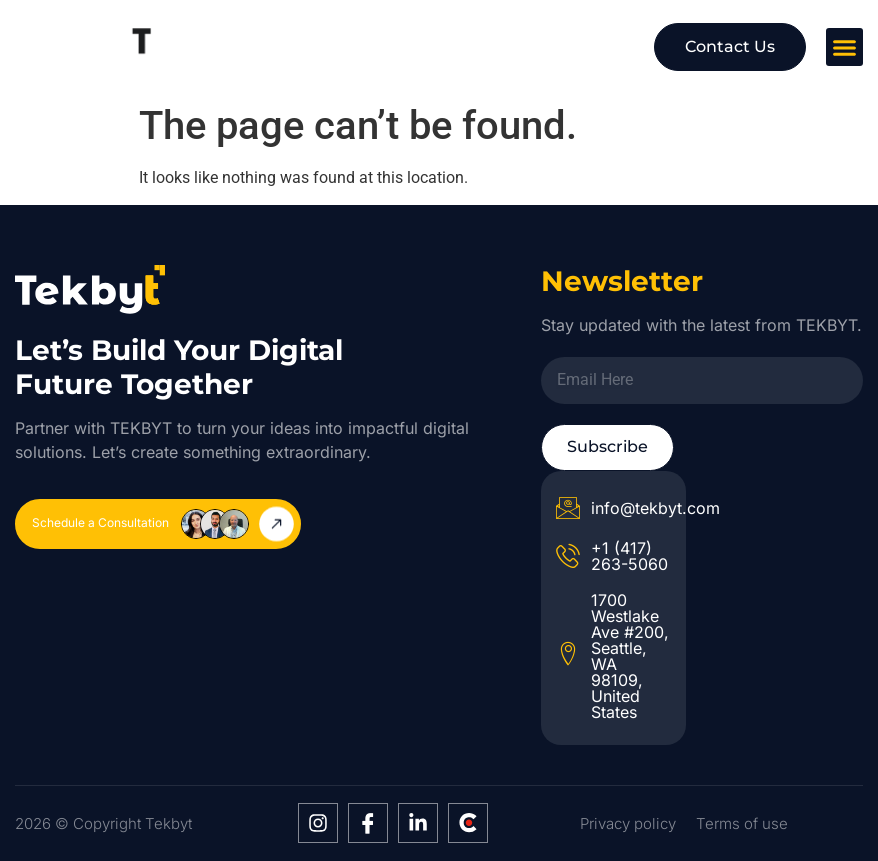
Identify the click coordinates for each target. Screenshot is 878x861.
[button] (845, 47)
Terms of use (742, 823)
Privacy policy (628, 823)
